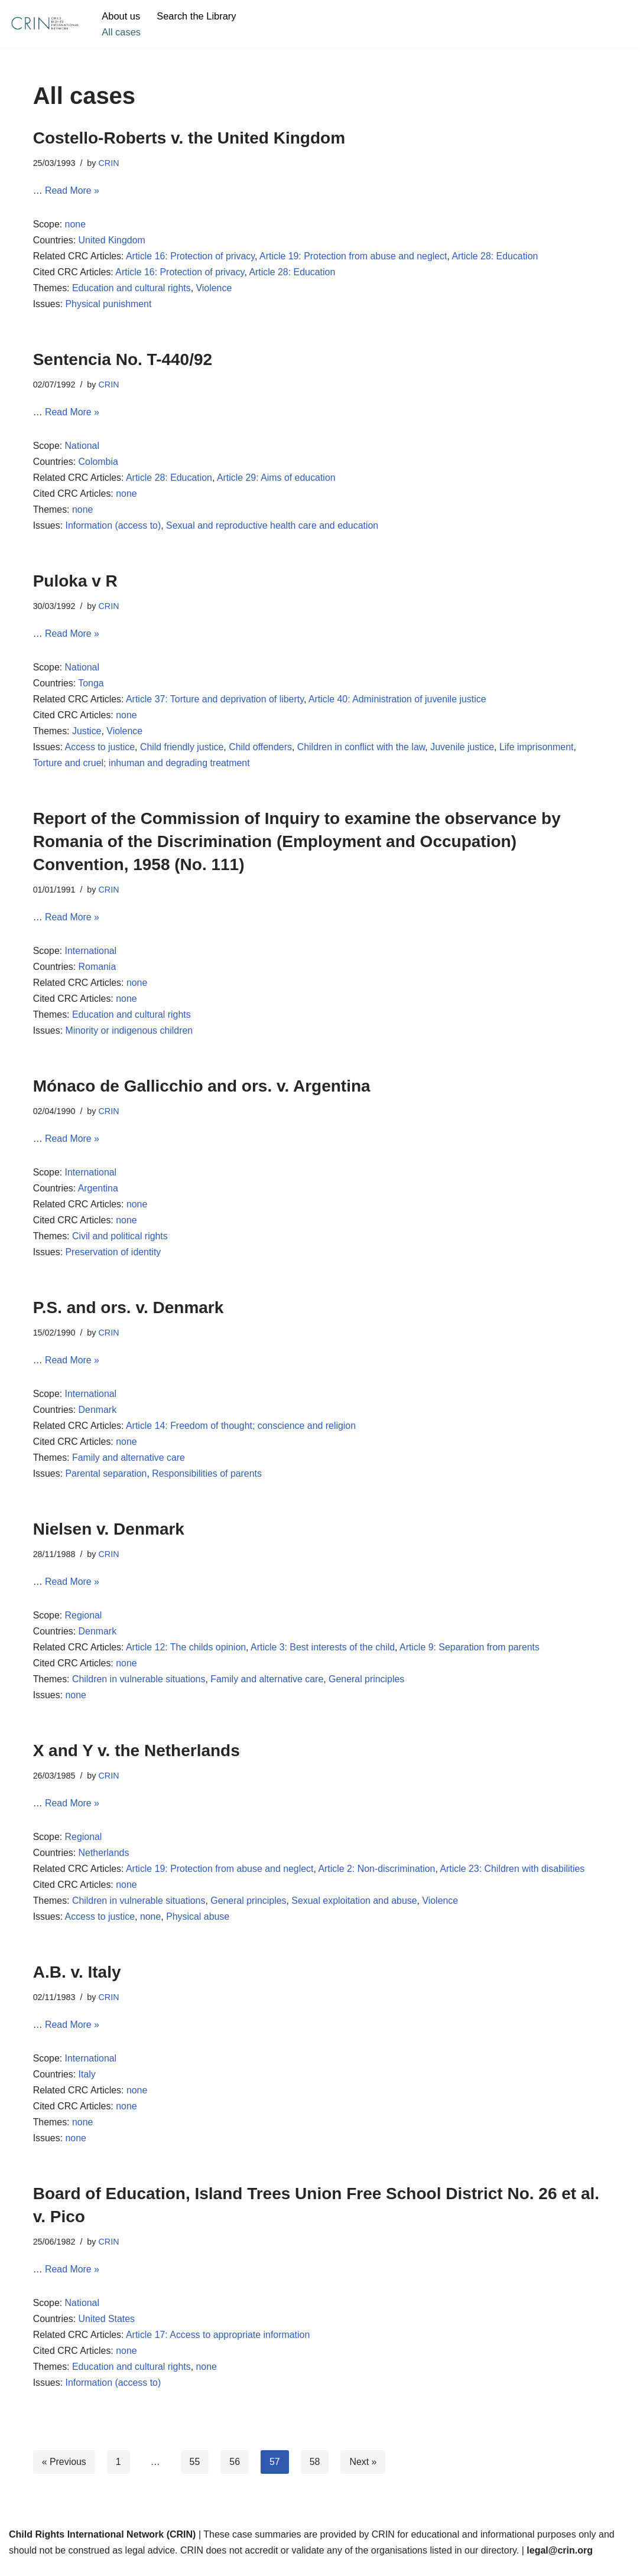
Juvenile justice (465, 750)
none (75, 225)
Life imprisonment (539, 750)
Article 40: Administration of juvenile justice (399, 702)
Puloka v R (75, 583)
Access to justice (100, 750)
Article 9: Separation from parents (472, 1655)
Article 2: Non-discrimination (378, 1877)
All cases (121, 31)
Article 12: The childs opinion (186, 1655)
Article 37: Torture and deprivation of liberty (216, 702)
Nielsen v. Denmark (111, 1535)
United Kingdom (112, 241)
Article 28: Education (497, 257)
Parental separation (107, 1481)
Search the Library (197, 15)
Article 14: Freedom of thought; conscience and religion (242, 1432)
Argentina (98, 1193)
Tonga (92, 686)
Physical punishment (109, 306)
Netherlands (104, 1861)
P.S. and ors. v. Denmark (128, 1313)
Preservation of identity (114, 1258)
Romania (97, 971)
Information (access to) (114, 528)
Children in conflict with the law (362, 750)
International (91, 955)
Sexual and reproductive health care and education (273, 528)
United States (107, 2329)
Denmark (98, 1416)
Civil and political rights (120, 1242)
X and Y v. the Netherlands (136, 1757)
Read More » (72, 191)
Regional (83, 1622)
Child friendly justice (183, 750)
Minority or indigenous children (130, 1035)
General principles (368, 1687)
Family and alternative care (129, 1464)
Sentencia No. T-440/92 (122, 360)
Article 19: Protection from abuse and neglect (355, 257)
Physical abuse (198, 1925)
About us (121, 15)
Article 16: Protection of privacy (191, 257)
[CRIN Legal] (44, 23)
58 (315, 2472)
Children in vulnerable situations (139, 1687)
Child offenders (261, 750)
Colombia (99, 463)
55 (195, 2472)
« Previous (64, 2472)
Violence (215, 289)
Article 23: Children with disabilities (514, 1877)
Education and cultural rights (131, 289)
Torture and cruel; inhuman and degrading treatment (142, 766)
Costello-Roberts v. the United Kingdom (189, 138)
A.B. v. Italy (77, 1980)
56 (235, 2472)
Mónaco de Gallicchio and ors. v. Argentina (202, 1090)
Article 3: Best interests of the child (324, 1655)
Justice (87, 735)
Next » (363, 2472)
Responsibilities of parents (207, 1481)
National (82, 447)
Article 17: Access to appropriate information (218, 2345)
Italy (87, 2084)
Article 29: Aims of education (277, 480)
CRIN (109, 163)
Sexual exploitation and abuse (356, 1909)
